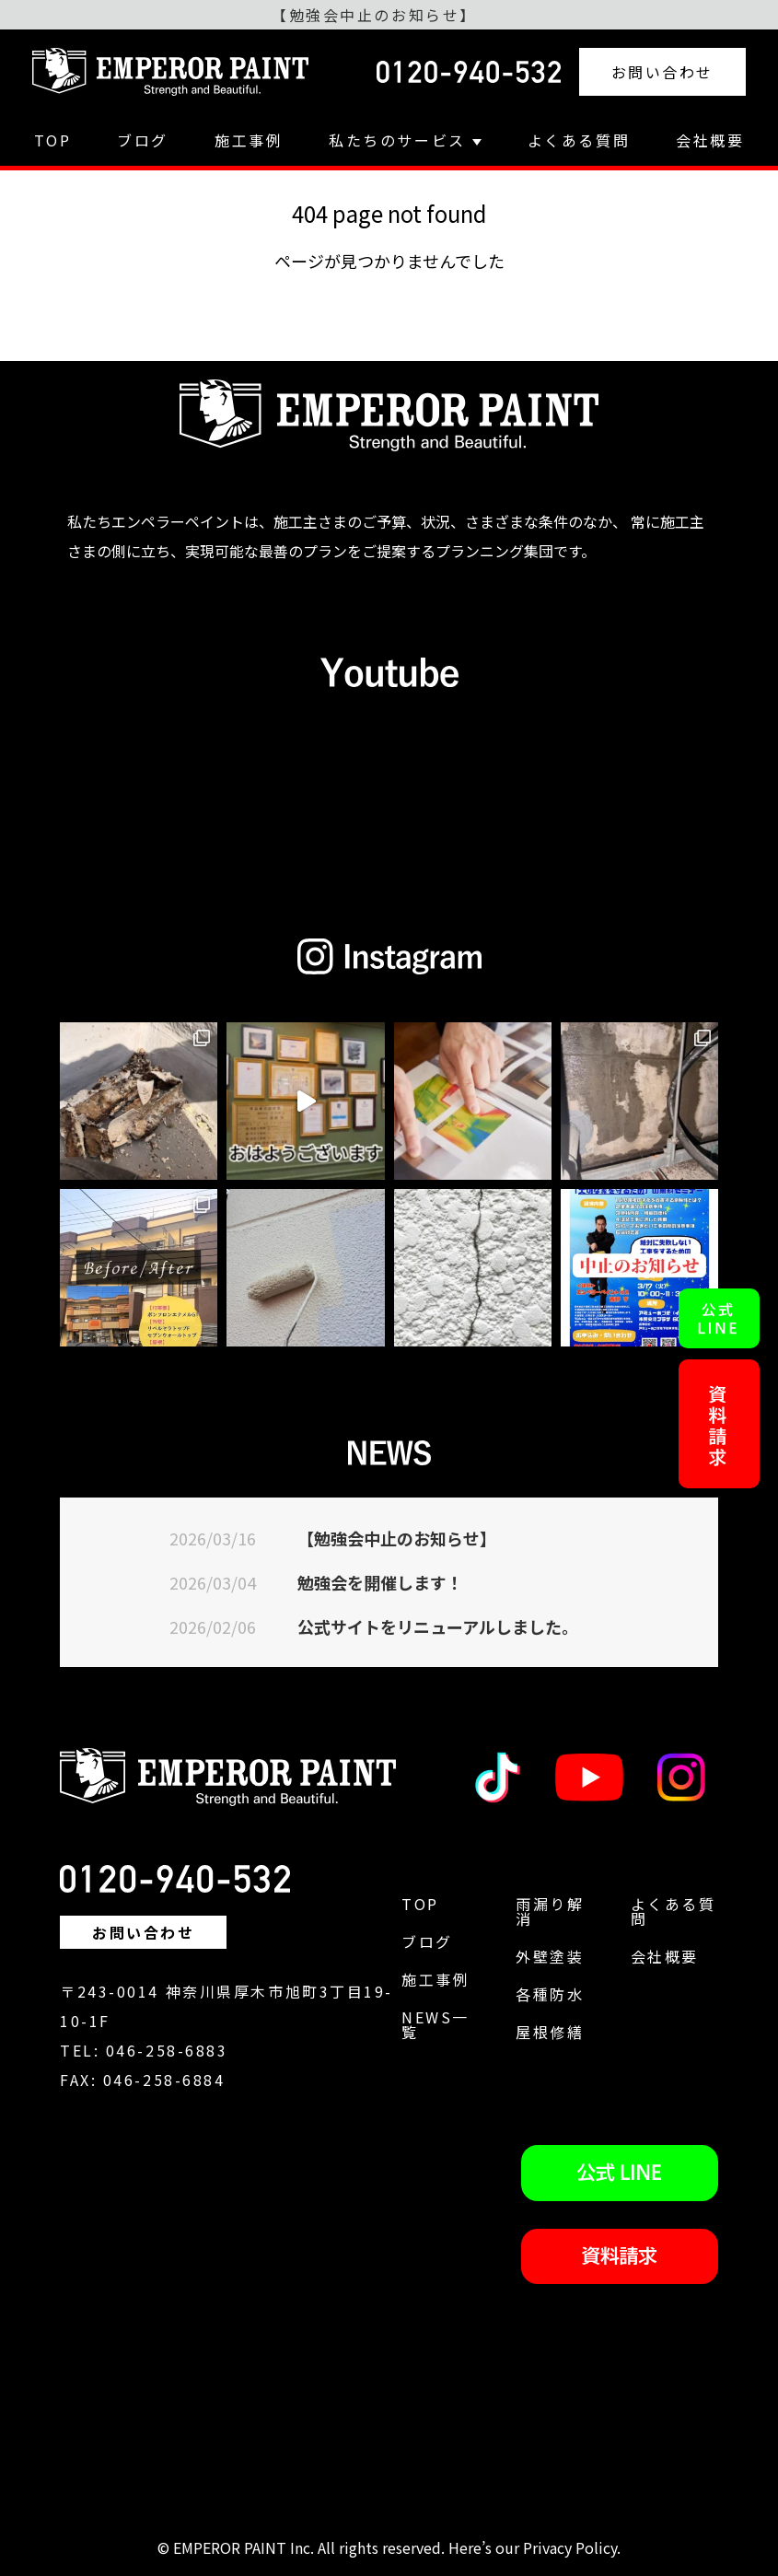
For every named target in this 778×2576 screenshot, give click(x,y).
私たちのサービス (405, 140)
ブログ (142, 140)
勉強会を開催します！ (380, 1582)
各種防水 (550, 1994)
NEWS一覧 (435, 2024)
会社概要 (710, 140)
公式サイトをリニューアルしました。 (437, 1626)
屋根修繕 (550, 2032)
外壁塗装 (550, 1956)
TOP (53, 140)
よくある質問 (579, 140)
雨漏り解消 (550, 1911)
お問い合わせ (662, 72)
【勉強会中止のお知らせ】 (396, 1538)
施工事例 (249, 140)
